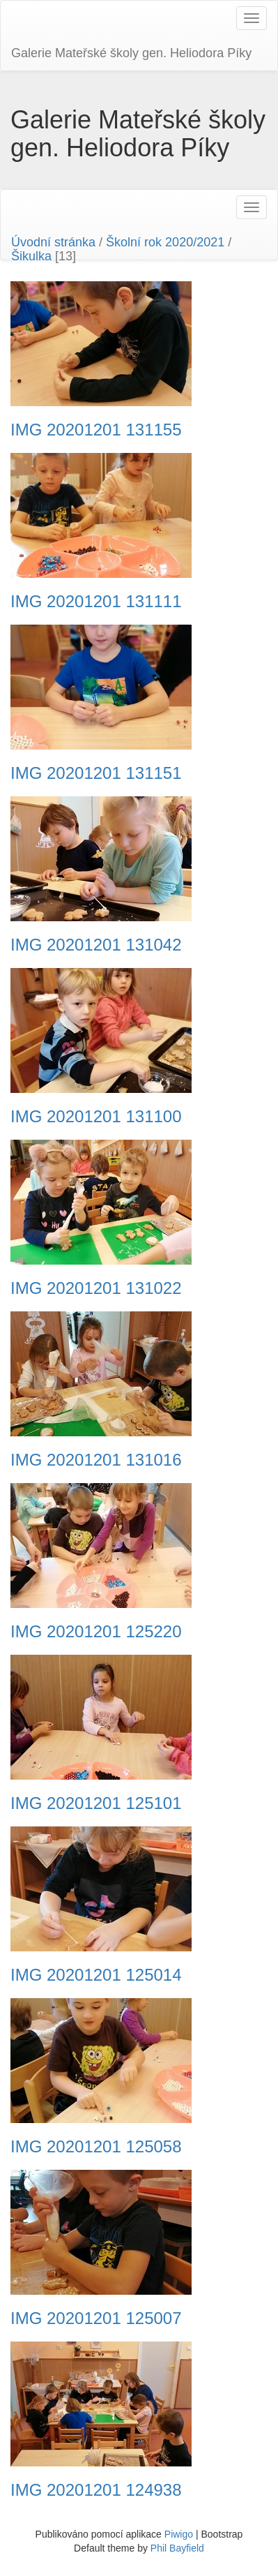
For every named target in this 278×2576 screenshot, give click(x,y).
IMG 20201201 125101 (96, 1803)
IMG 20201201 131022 (96, 1288)
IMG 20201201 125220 (96, 1632)
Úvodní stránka (53, 242)
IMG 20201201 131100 (96, 1117)
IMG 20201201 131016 (96, 1460)
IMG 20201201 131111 (96, 602)
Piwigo (178, 2534)
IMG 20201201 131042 (96, 945)
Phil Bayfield (177, 2548)
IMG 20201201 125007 (96, 2318)
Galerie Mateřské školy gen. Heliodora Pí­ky (131, 53)
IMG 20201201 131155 (96, 430)
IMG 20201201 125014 (96, 1975)
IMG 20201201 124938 (96, 2490)
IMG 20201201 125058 (96, 2147)
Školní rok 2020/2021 (165, 242)
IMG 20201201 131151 (96, 773)
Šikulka (31, 256)
